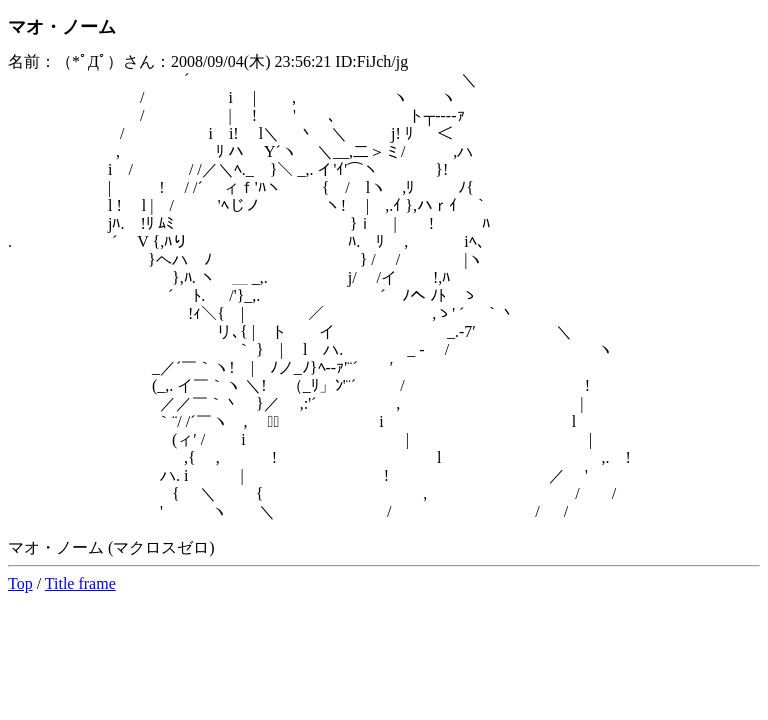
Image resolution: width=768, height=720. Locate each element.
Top (20, 583)
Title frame (80, 583)
